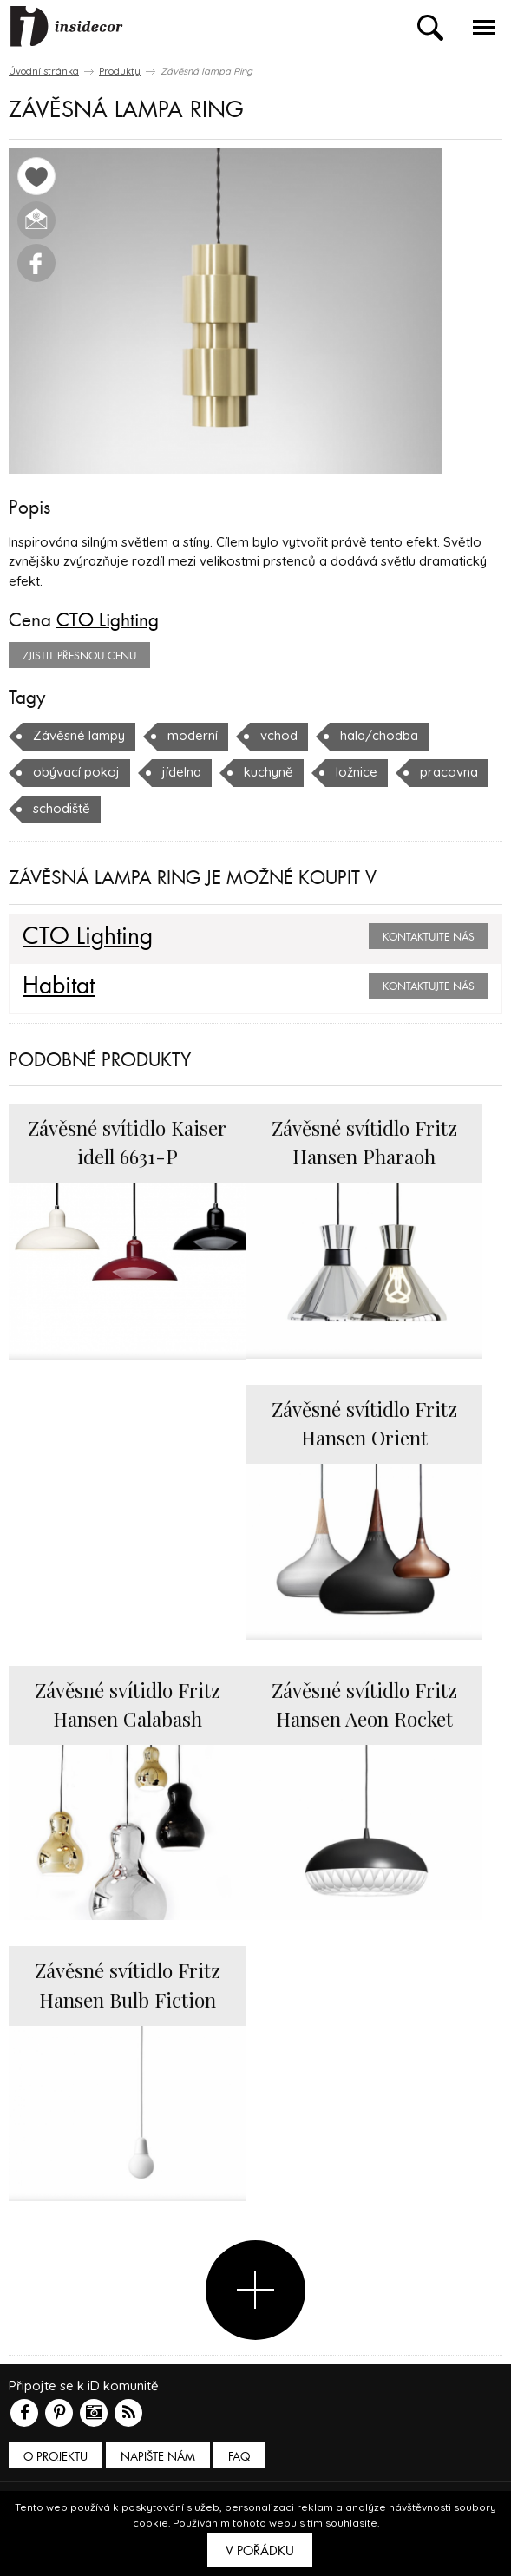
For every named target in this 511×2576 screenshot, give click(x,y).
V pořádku (260, 2551)
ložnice (356, 772)
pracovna (449, 772)
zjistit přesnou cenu (79, 656)
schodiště (61, 808)
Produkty (120, 71)
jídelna (181, 772)
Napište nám (158, 2456)
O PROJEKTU (55, 2456)
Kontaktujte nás (429, 937)
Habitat (59, 986)
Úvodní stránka (44, 71)
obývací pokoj (76, 772)
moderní (192, 735)
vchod (279, 735)
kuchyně (268, 772)
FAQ (239, 2456)
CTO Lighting (107, 620)
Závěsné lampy (79, 735)
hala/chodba (379, 735)
